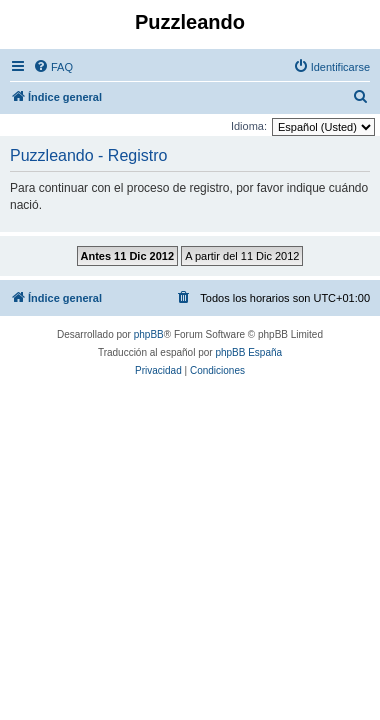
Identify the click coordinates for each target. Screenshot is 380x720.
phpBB (149, 334)
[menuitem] (53, 67)
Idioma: (249, 126)
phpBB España (248, 352)
